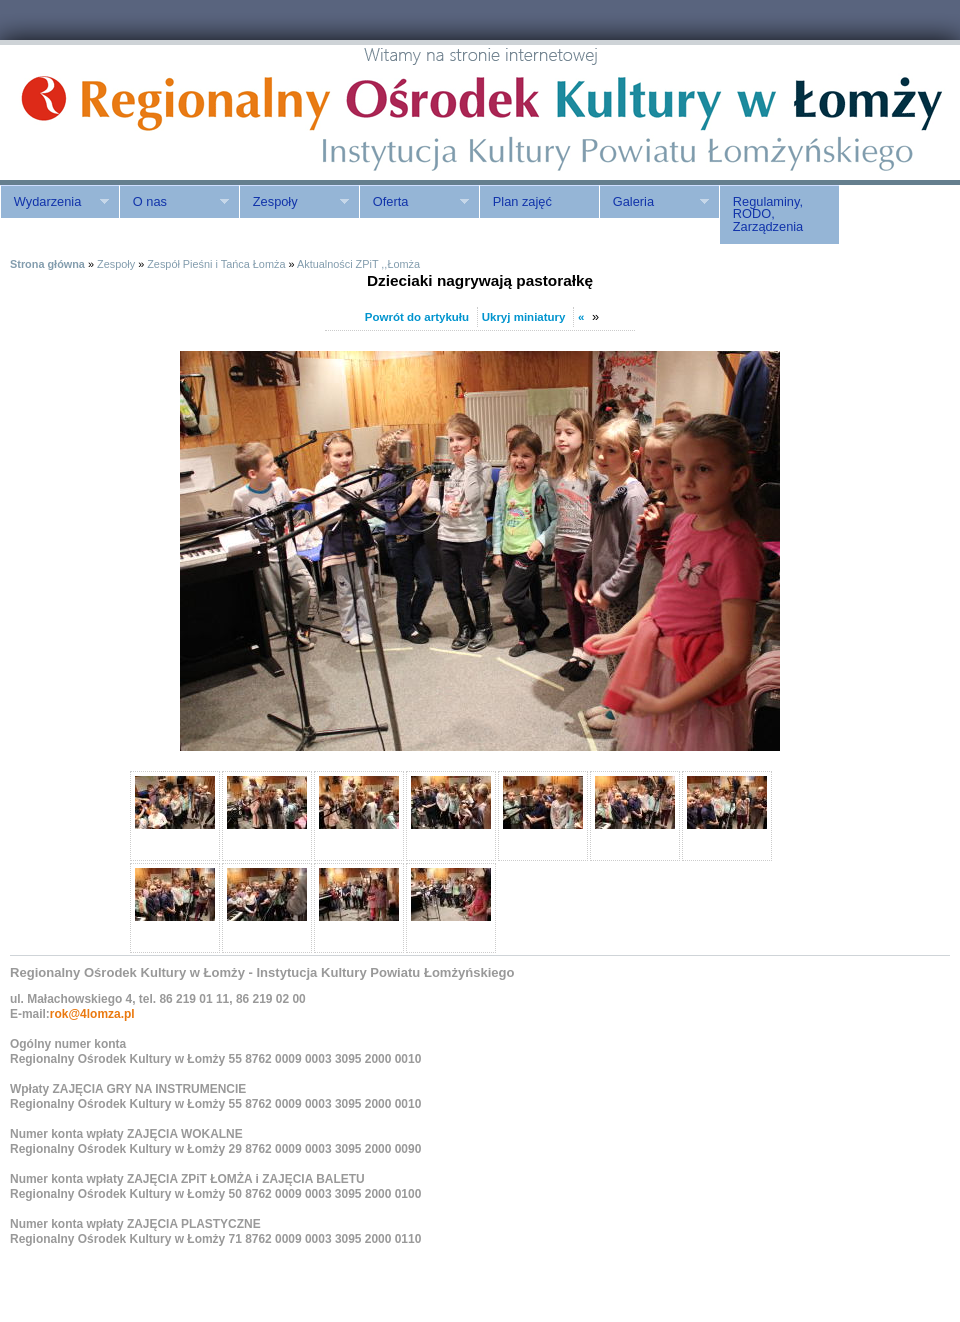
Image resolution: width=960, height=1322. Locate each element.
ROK (170, 112)
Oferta (414, 202)
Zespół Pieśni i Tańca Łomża (216, 264)
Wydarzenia (54, 202)
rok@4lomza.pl (92, 1014)
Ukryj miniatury (524, 317)
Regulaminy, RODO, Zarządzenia (768, 214)
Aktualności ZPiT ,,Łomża (358, 264)
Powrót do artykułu (417, 317)
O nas (174, 202)
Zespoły (294, 202)
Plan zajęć (522, 201)
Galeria (654, 202)
